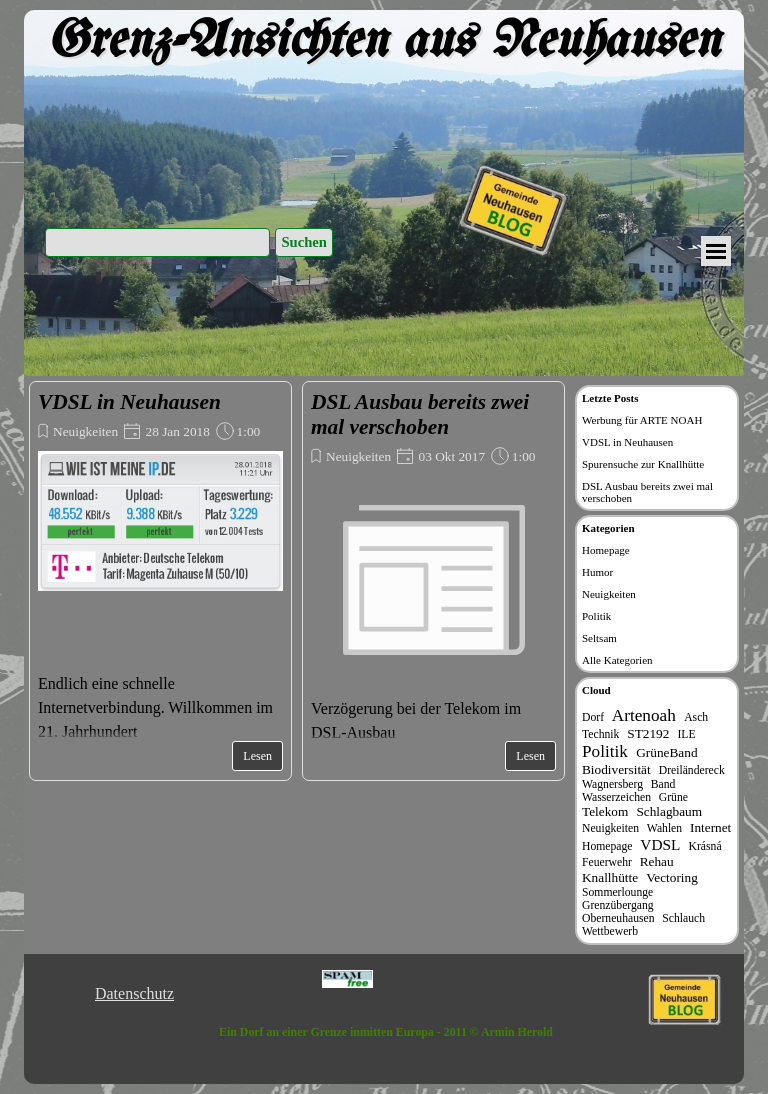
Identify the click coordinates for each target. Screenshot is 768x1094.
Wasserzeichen (616, 797)
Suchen (304, 242)
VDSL (660, 844)
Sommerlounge (617, 892)
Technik (600, 734)
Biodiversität (616, 769)
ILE (686, 734)
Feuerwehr (607, 862)
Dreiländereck (692, 770)
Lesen (257, 756)
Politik (596, 616)
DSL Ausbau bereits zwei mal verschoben (420, 414)
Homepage (606, 550)
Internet (710, 827)
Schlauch (683, 918)
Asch (696, 717)
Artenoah (644, 715)
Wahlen (664, 828)
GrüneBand (666, 752)
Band (663, 784)
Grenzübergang (618, 905)
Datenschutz (134, 993)
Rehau (657, 861)
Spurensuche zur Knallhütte (643, 464)
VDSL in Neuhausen (129, 402)
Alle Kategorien (617, 660)
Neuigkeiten (85, 431)
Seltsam (599, 638)
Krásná (705, 846)
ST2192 (648, 733)
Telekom (605, 811)
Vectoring (672, 877)
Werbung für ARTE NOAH (642, 420)
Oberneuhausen (618, 918)
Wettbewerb (610, 931)
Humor (597, 572)
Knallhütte (610, 877)
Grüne (673, 797)
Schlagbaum (669, 811)
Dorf (593, 717)
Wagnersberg (612, 784)
